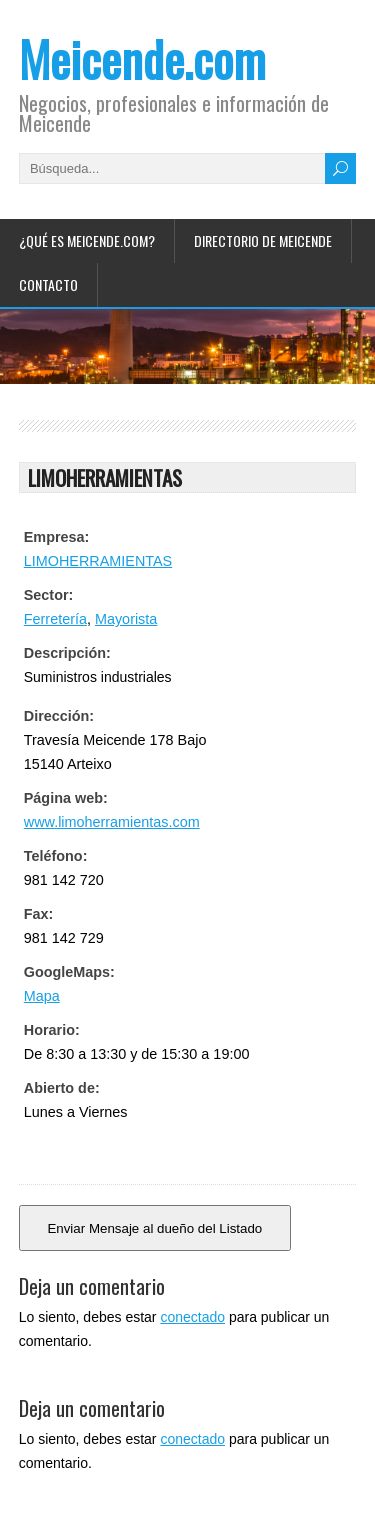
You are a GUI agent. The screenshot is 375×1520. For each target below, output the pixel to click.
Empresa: (57, 537)
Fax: (39, 914)
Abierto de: (62, 1088)
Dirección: (59, 716)
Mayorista (126, 619)
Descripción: (67, 653)
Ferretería (55, 619)
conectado (192, 1317)
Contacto (48, 284)
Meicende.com (142, 58)
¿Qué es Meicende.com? (87, 240)
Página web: (66, 798)
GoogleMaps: (69, 972)
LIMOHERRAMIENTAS (98, 561)
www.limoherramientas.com (112, 822)
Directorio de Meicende (263, 240)
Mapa (42, 996)
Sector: (49, 595)
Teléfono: (56, 856)
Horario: (52, 1030)
